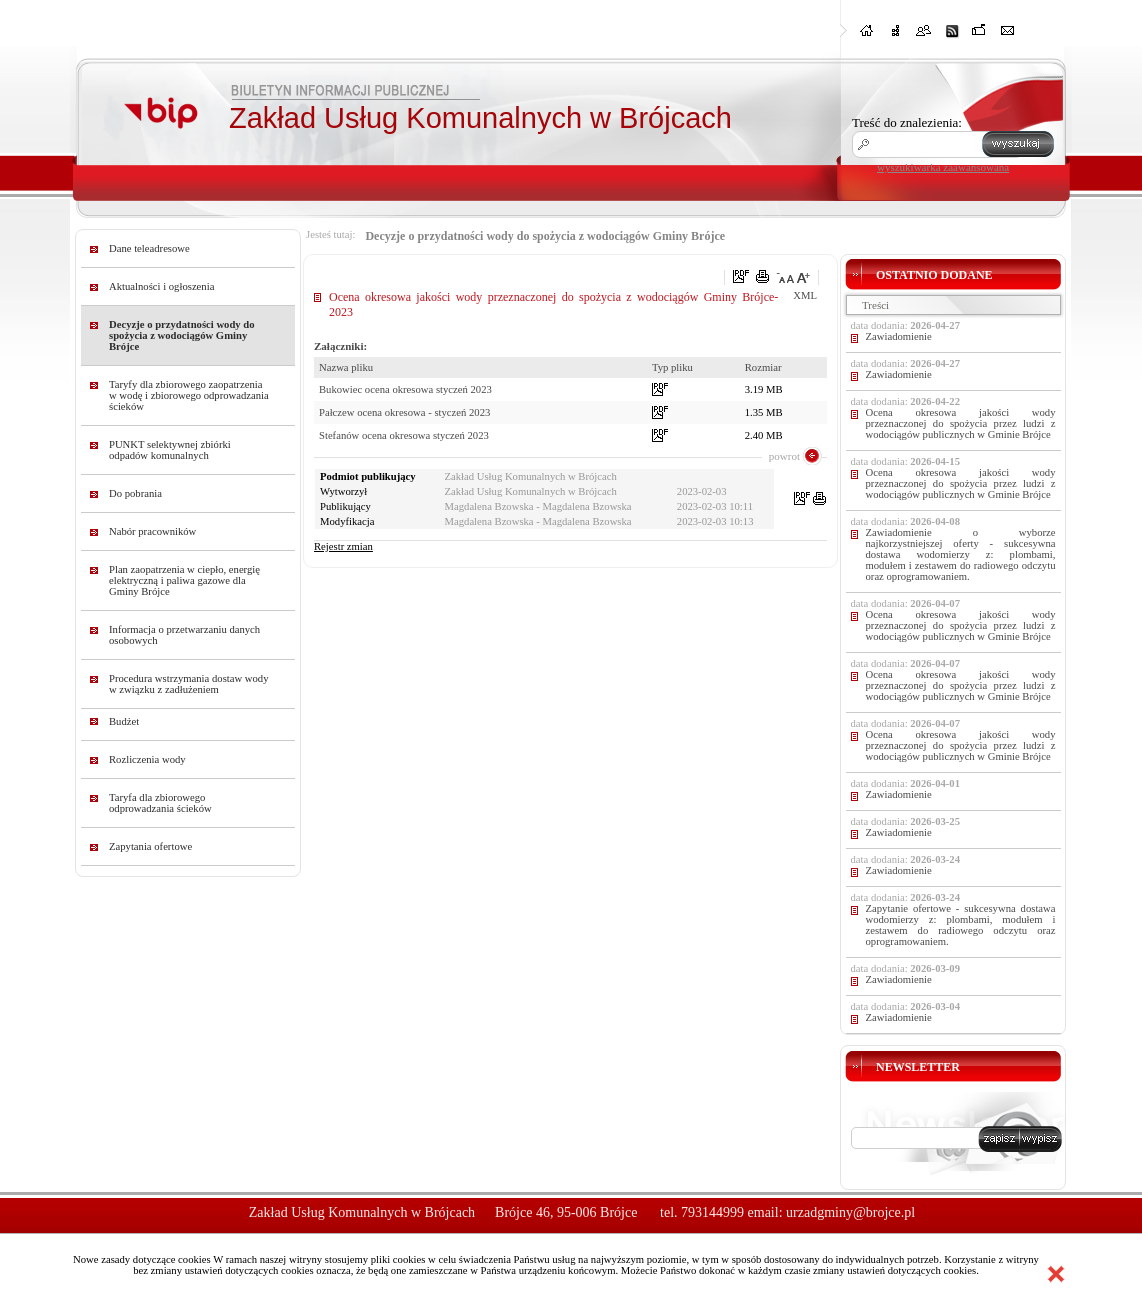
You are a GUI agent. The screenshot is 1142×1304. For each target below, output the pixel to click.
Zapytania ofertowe (150, 846)
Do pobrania (135, 493)
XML (805, 295)
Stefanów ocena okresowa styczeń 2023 (404, 435)
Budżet (124, 721)
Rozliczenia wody (147, 759)
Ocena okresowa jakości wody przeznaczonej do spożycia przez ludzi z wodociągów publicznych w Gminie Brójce (961, 423)
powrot (784, 456)
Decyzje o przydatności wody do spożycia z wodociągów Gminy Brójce (182, 335)
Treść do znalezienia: (907, 122)
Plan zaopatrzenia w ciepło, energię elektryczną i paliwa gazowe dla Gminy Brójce (184, 580)
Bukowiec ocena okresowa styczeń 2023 (405, 389)
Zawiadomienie (899, 336)
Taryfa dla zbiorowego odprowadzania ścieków (160, 803)
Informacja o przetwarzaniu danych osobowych (184, 635)
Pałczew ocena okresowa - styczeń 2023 (404, 412)
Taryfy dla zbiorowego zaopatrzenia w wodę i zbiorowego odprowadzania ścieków (189, 395)
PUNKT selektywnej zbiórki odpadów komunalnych (170, 450)
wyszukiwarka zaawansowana (943, 167)
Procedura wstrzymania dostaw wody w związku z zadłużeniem (189, 684)
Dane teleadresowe (149, 248)
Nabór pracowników (152, 531)
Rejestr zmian (343, 546)
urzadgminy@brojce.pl (850, 1212)
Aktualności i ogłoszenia (161, 286)
